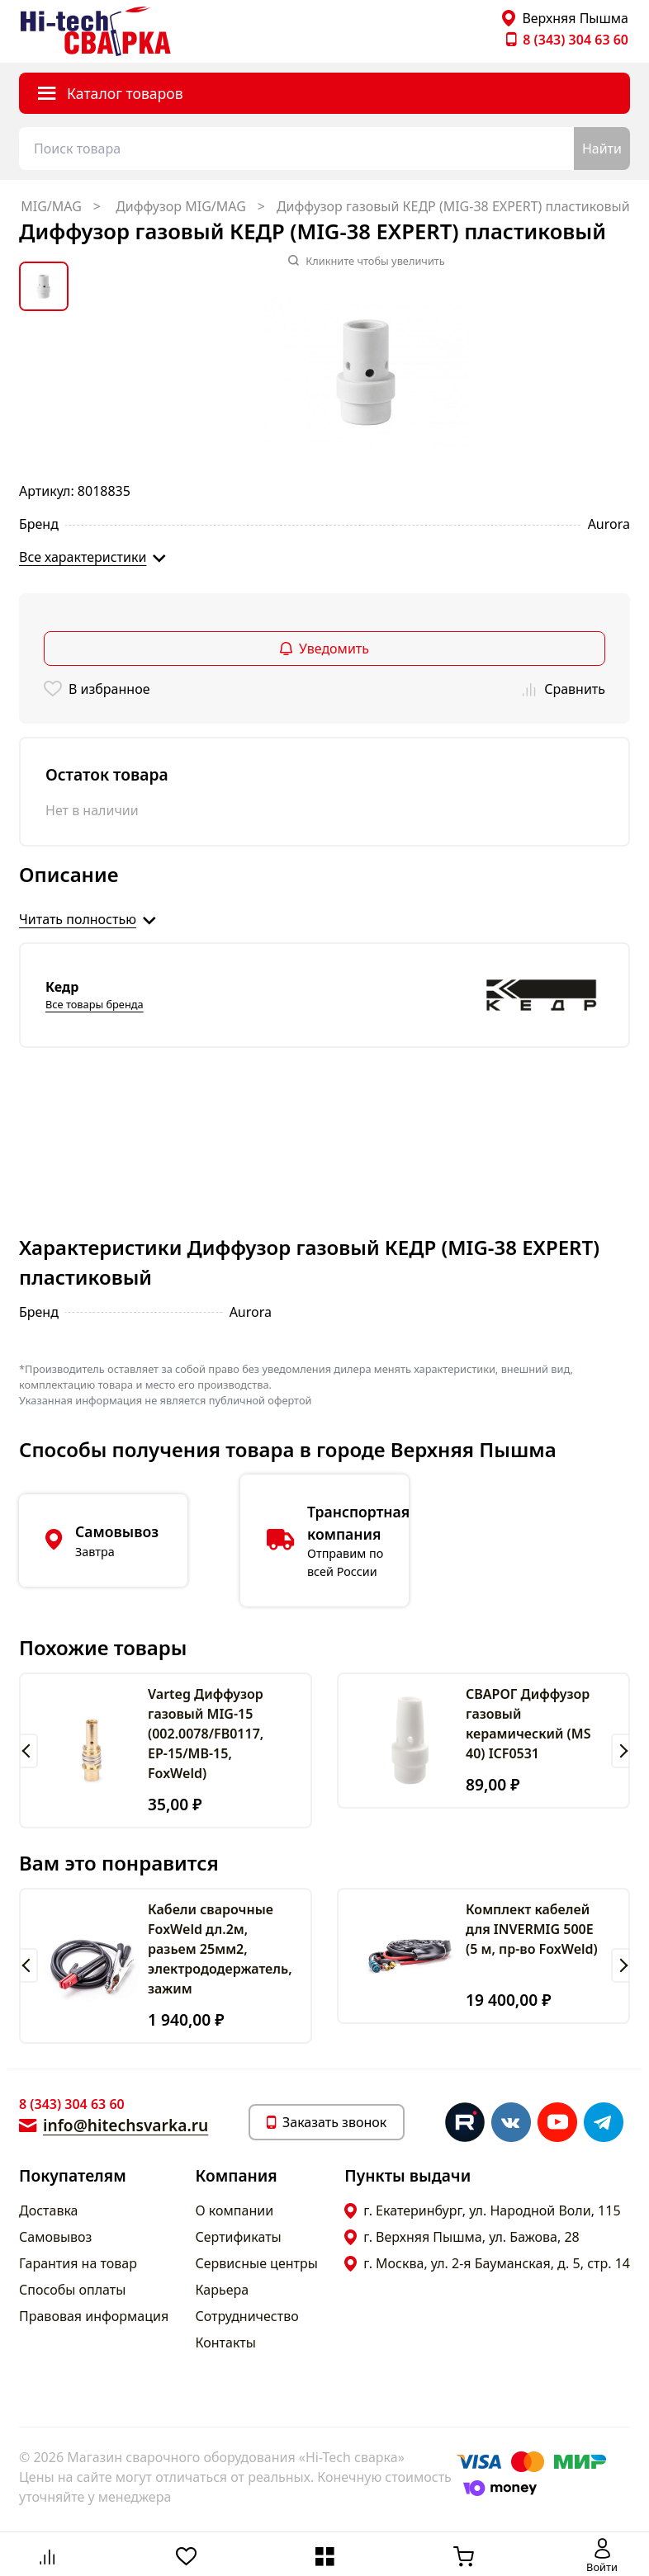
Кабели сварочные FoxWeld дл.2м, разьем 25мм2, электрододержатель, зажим (220, 1949)
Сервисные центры (257, 2263)
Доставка (48, 2210)
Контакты (226, 2342)
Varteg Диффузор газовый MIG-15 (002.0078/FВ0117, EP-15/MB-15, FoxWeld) (205, 1733)
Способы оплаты (72, 2290)
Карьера (222, 2290)
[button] (28, 1751)
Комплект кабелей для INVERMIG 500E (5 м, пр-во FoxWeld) (532, 1929)
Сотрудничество (247, 2316)
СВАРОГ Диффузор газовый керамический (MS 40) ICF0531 (528, 1723)
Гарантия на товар (78, 2263)
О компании (235, 2210)
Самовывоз (55, 2237)
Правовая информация (93, 2316)
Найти (602, 148)
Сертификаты (239, 2237)
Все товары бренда (94, 1004)
